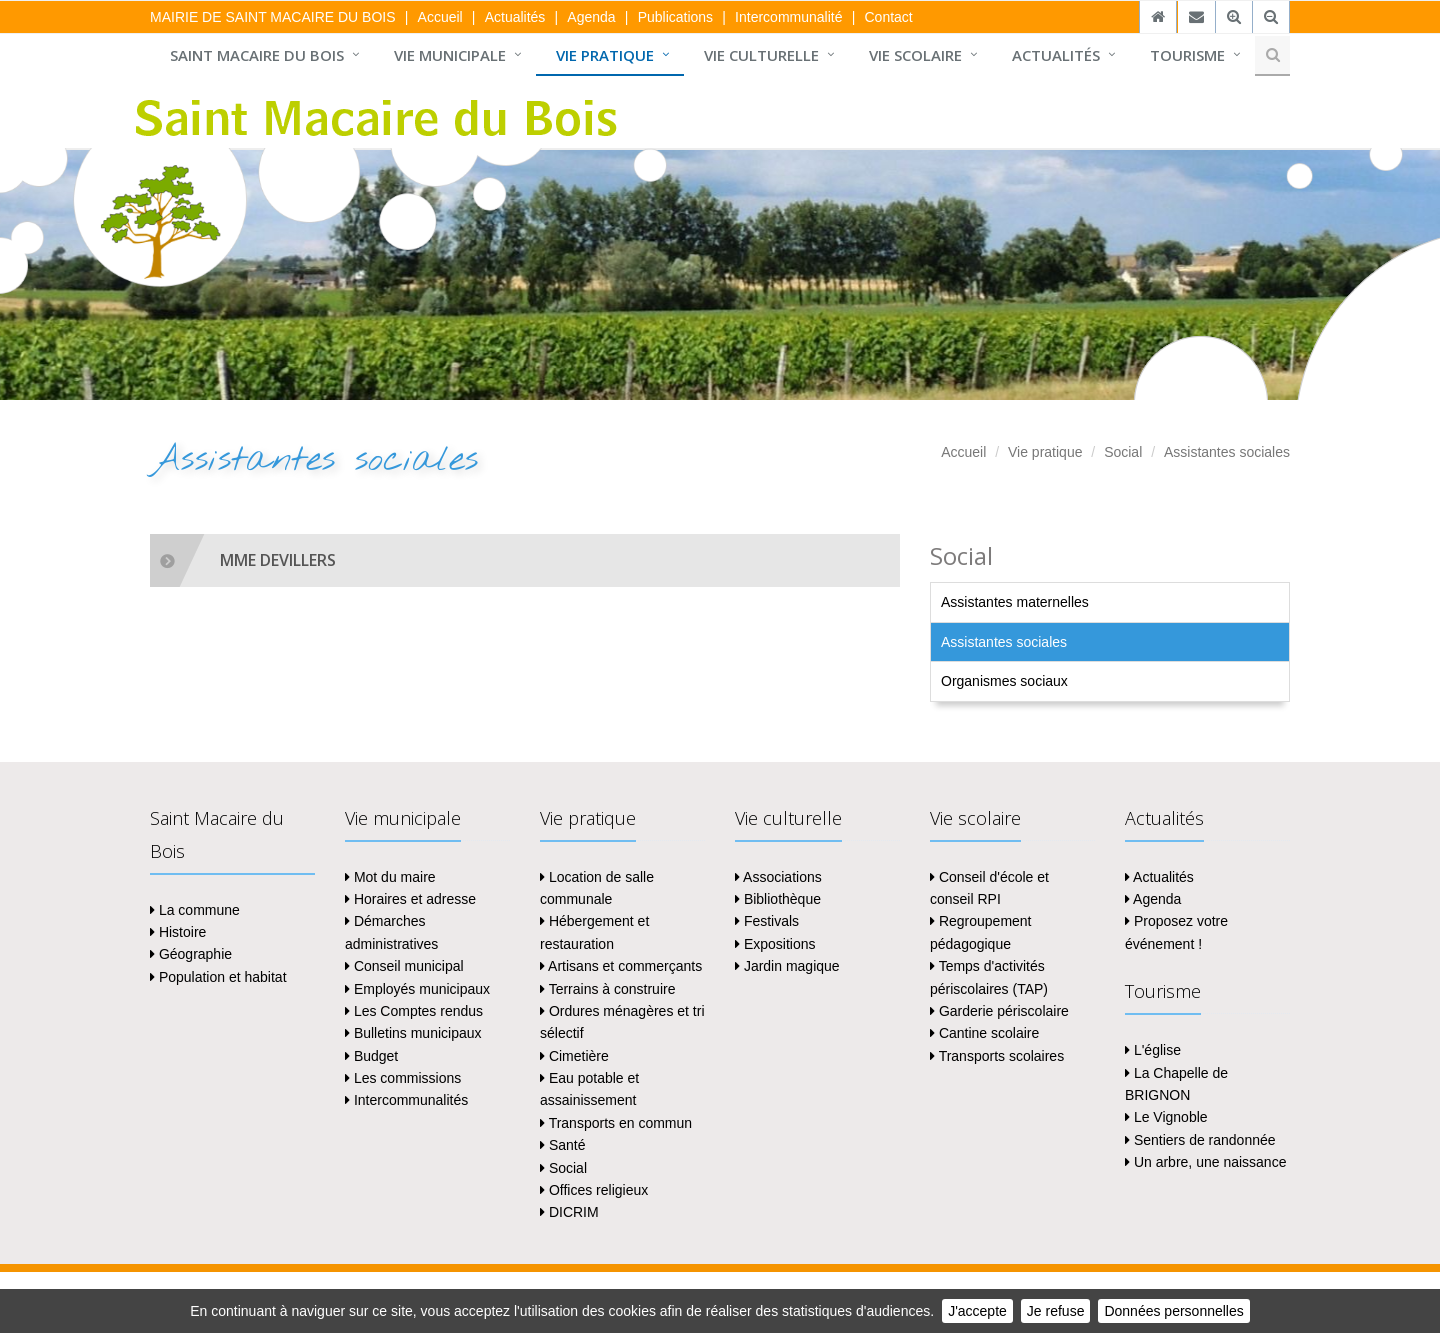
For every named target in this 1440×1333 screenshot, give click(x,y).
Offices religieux (594, 1190)
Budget (371, 1056)
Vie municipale (450, 55)
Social (1123, 452)
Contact (888, 17)
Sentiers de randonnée (1200, 1140)
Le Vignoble (1166, 1117)
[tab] (525, 560)
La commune (195, 910)
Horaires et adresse (410, 899)
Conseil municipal (404, 966)
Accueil (440, 17)
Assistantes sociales (1227, 452)
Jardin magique (787, 966)
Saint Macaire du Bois (257, 55)
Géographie (191, 954)
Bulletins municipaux (413, 1033)
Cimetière (574, 1056)
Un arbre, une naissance (1205, 1162)
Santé (562, 1145)
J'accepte (977, 1311)
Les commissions (403, 1078)
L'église (1153, 1050)
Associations (778, 877)
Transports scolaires (997, 1056)
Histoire (178, 932)
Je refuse (1056, 1311)
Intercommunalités (406, 1100)
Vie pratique (605, 55)
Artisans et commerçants (621, 966)
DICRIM (569, 1212)
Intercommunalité (788, 17)
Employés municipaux (417, 989)
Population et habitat (218, 977)
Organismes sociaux (1004, 681)
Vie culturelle (761, 55)
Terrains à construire (607, 989)
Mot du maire (390, 877)
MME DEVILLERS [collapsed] (278, 560)
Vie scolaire (915, 55)
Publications (676, 17)
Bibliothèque (778, 899)
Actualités (515, 17)
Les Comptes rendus (414, 1011)
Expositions (775, 944)
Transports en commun (616, 1123)
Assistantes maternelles (1015, 602)
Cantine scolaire (984, 1033)
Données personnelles (1173, 1311)
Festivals (767, 921)
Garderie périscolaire (999, 1011)
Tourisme (1187, 55)
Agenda (591, 17)
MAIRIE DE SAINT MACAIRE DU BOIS (273, 17)
